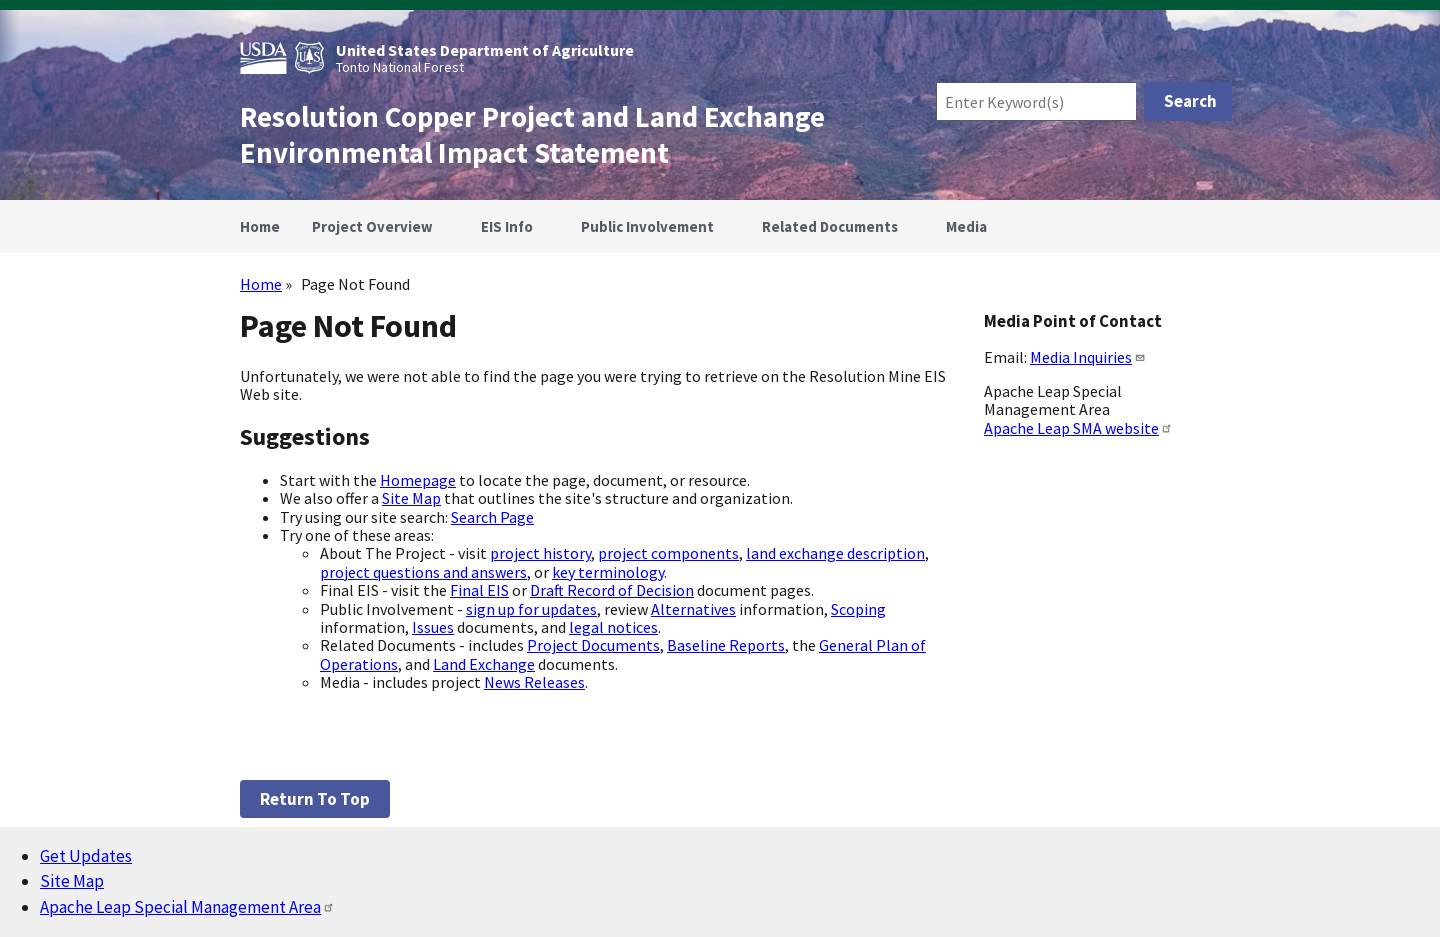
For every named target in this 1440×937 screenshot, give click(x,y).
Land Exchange (484, 664)
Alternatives (693, 609)
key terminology (608, 572)
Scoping (858, 609)
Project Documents (593, 645)
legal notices (613, 627)
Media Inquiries (1088, 357)
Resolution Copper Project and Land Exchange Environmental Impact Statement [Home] (532, 135)
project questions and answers (423, 572)
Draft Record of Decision (612, 590)
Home (261, 284)
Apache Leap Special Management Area (187, 907)
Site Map (411, 498)
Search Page (492, 517)
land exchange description (835, 553)
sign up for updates (531, 609)
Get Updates (86, 856)
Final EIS (479, 590)
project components (668, 553)
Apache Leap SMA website (1078, 428)
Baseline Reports (726, 645)
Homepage (418, 480)
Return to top (315, 799)
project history (540, 553)
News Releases (534, 682)
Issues (433, 627)
